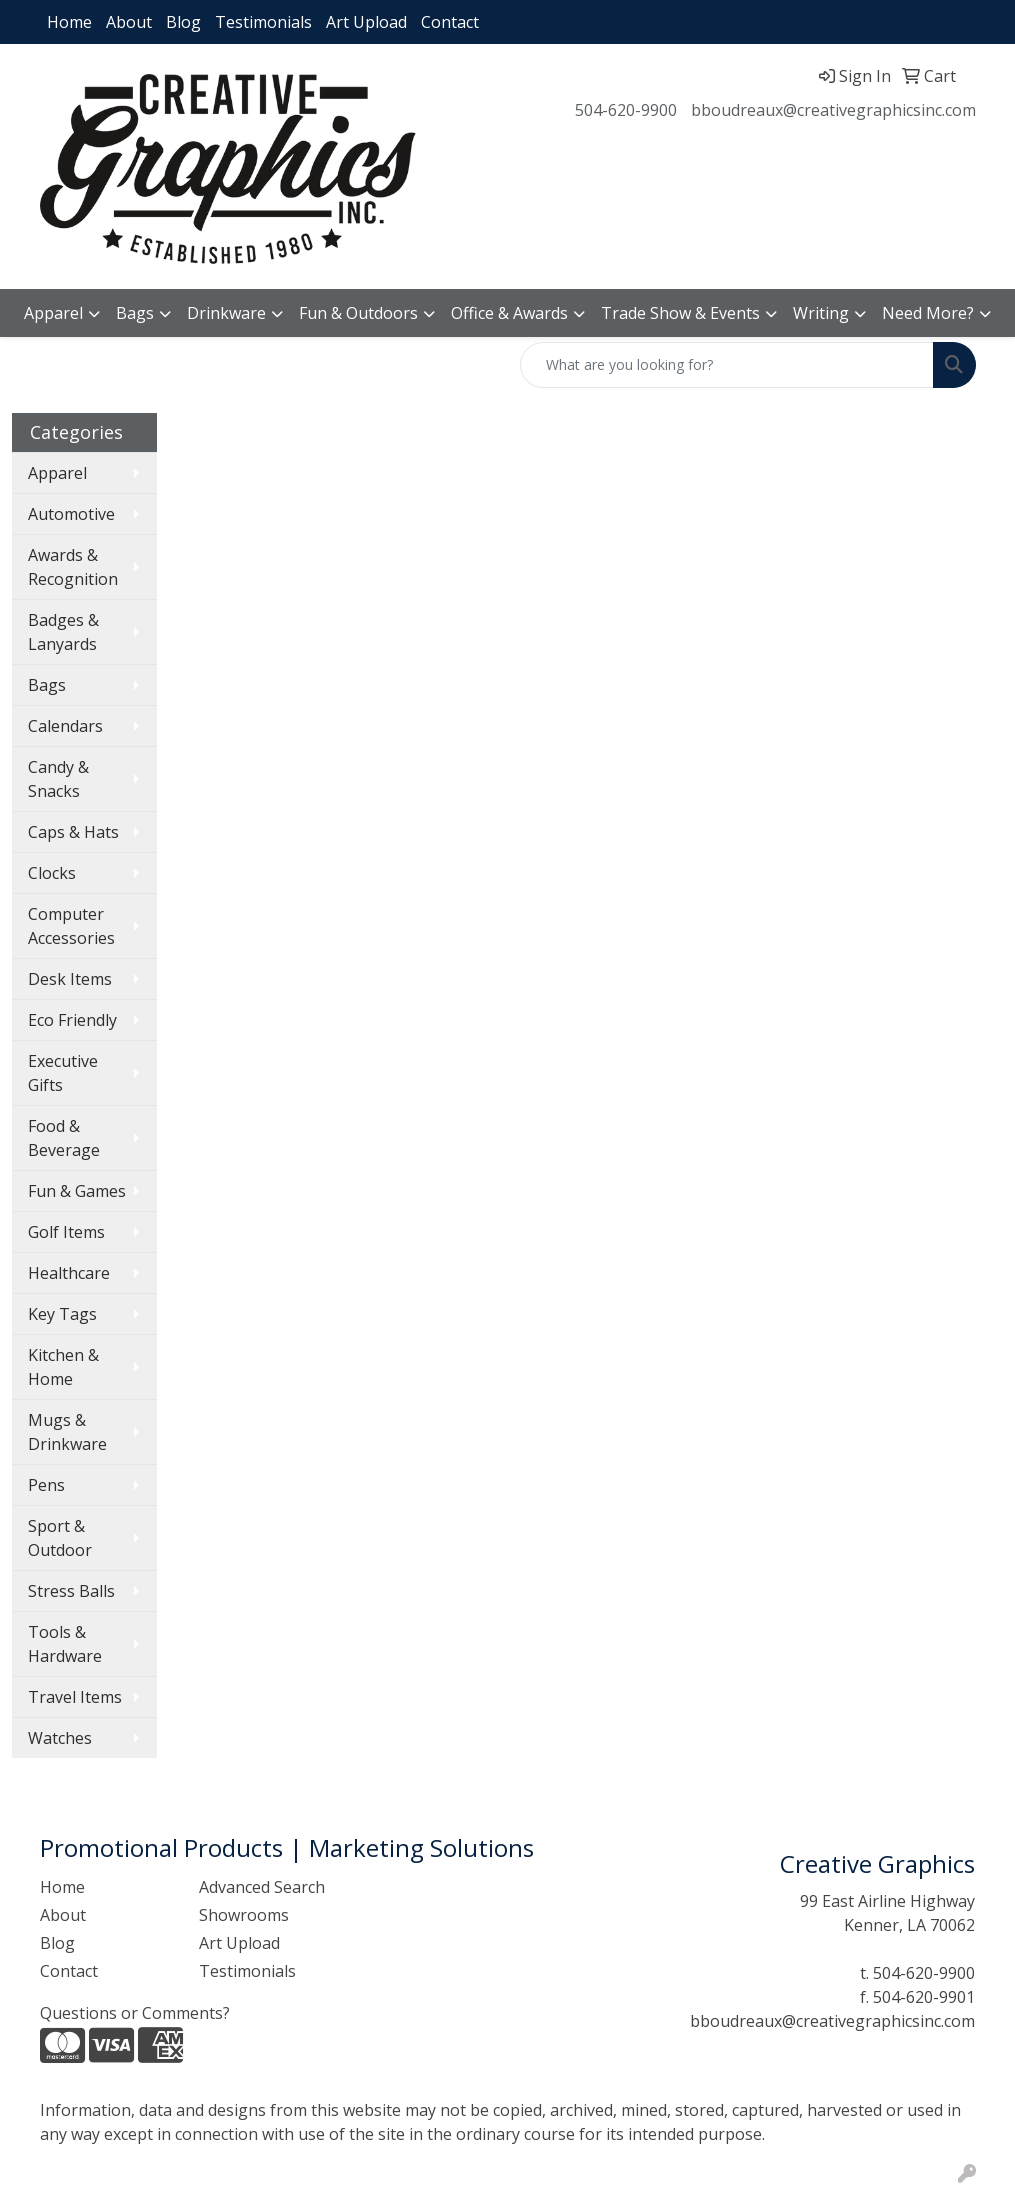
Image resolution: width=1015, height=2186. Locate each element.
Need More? (928, 313)
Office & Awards (509, 313)
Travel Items (75, 1697)
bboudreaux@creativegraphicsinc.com (833, 110)
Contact (450, 22)
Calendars (65, 726)
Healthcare (69, 1273)
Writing (821, 313)
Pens (46, 1485)
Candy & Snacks (58, 779)
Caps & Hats (73, 832)
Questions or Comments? (135, 2013)
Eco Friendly (72, 1020)
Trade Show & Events (680, 313)
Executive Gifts (63, 1073)
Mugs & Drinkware (67, 1432)
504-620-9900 (626, 110)
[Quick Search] (727, 365)
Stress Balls (71, 1591)
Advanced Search (262, 1887)
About (129, 22)
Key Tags (62, 1314)
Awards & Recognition (73, 567)
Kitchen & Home (63, 1367)
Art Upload (366, 22)
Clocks (52, 873)
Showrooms (244, 1915)
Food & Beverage (64, 1138)
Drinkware (226, 313)
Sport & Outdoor (60, 1538)
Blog (183, 22)
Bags (135, 313)
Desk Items (70, 979)
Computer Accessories (71, 926)
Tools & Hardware (65, 1644)
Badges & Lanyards (63, 632)
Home (69, 22)
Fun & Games (77, 1191)
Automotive (71, 514)
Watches (60, 1738)
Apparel (53, 313)
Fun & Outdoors (358, 313)
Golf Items (66, 1232)
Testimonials (263, 22)
